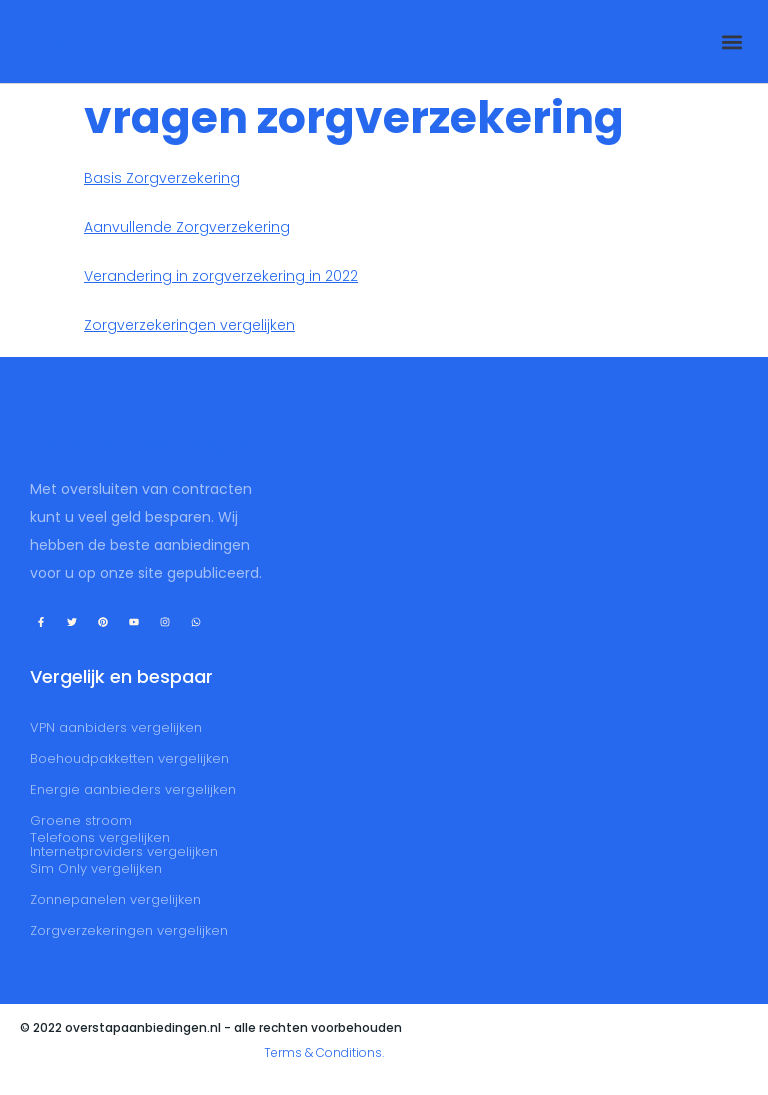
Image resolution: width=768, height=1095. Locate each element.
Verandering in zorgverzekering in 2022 (221, 276)
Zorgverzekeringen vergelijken (189, 325)
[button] (731, 41)
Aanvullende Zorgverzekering (187, 227)
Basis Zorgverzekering (162, 178)
